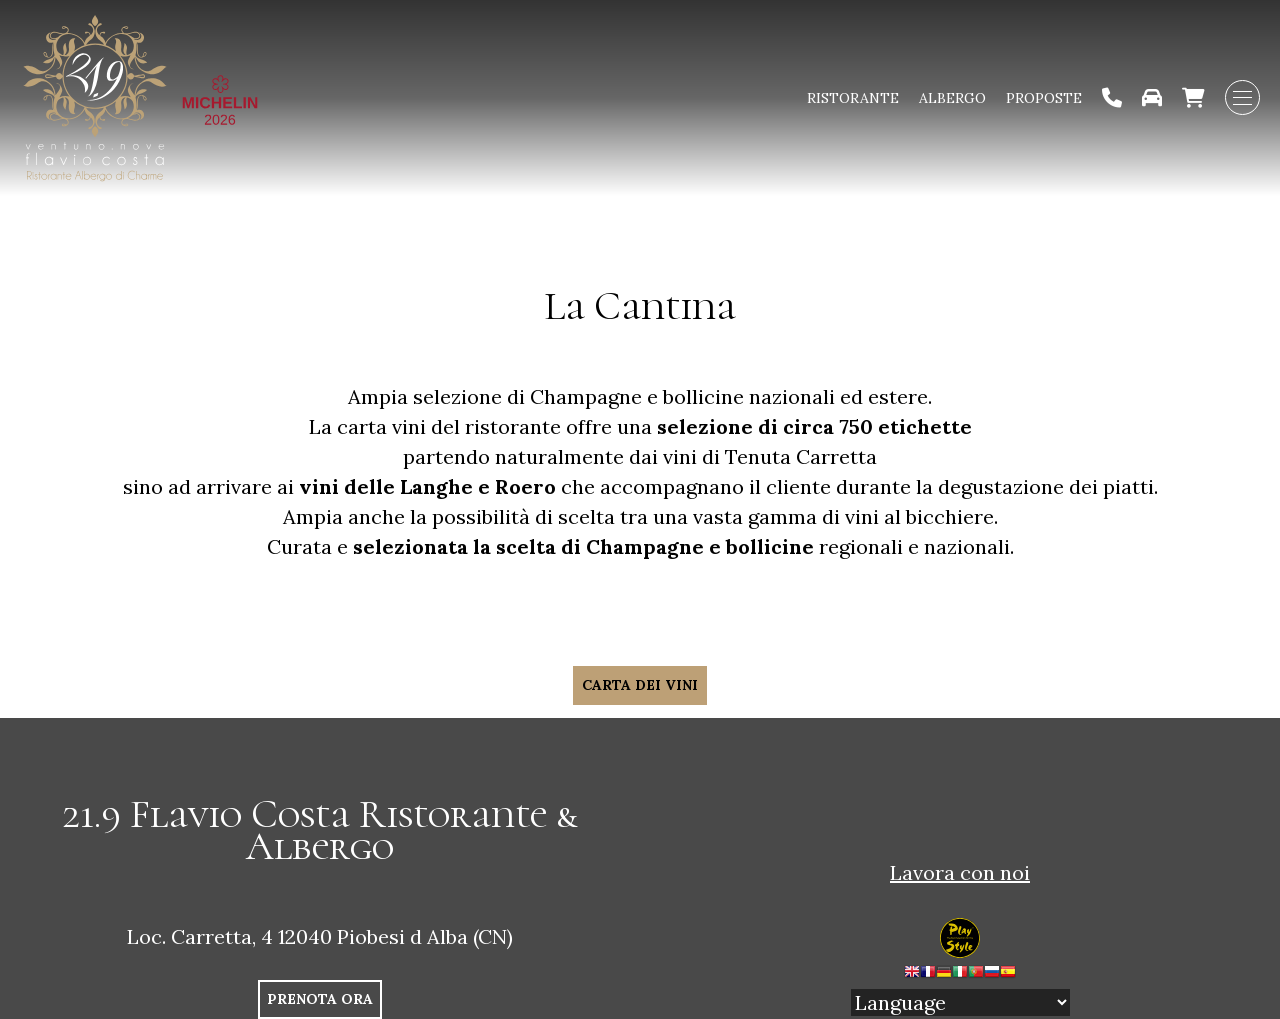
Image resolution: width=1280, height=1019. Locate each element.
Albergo (952, 98)
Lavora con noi (960, 872)
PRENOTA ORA (320, 999)
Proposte (1044, 98)
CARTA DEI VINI (640, 685)
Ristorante (853, 98)
